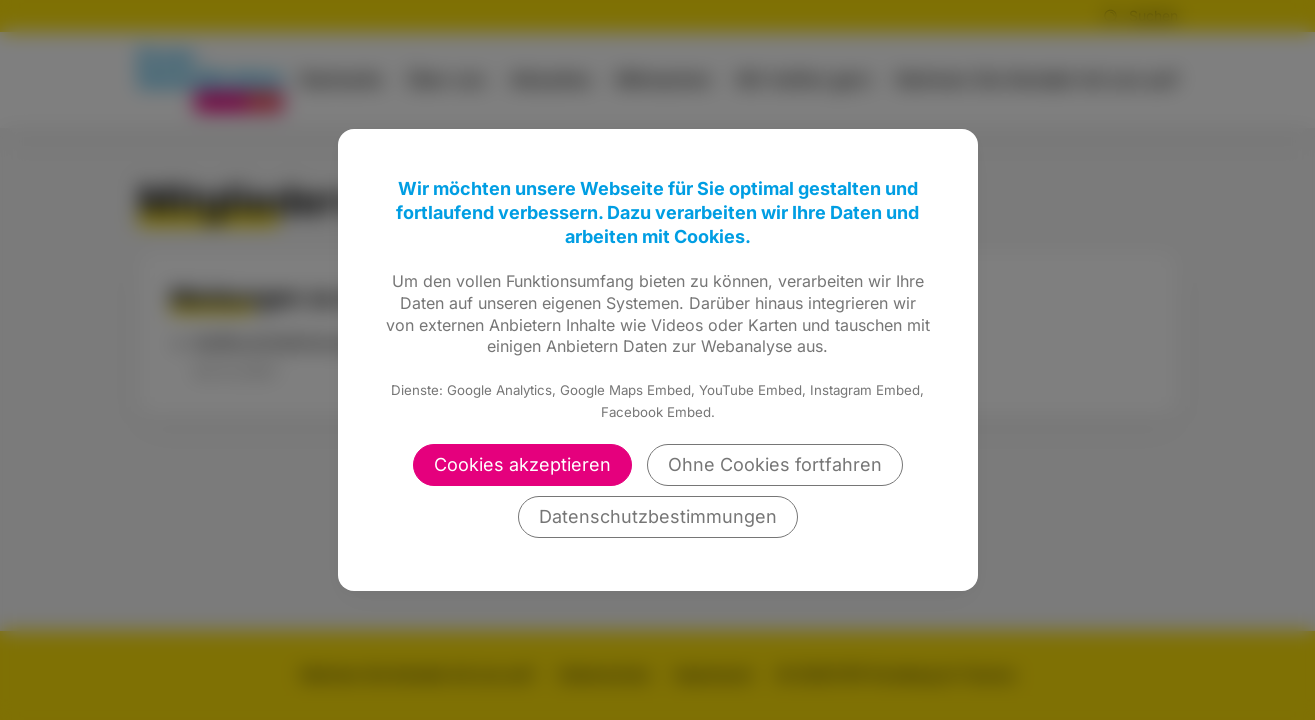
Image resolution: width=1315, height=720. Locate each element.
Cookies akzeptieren (522, 464)
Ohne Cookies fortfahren (775, 464)
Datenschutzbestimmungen (658, 516)
